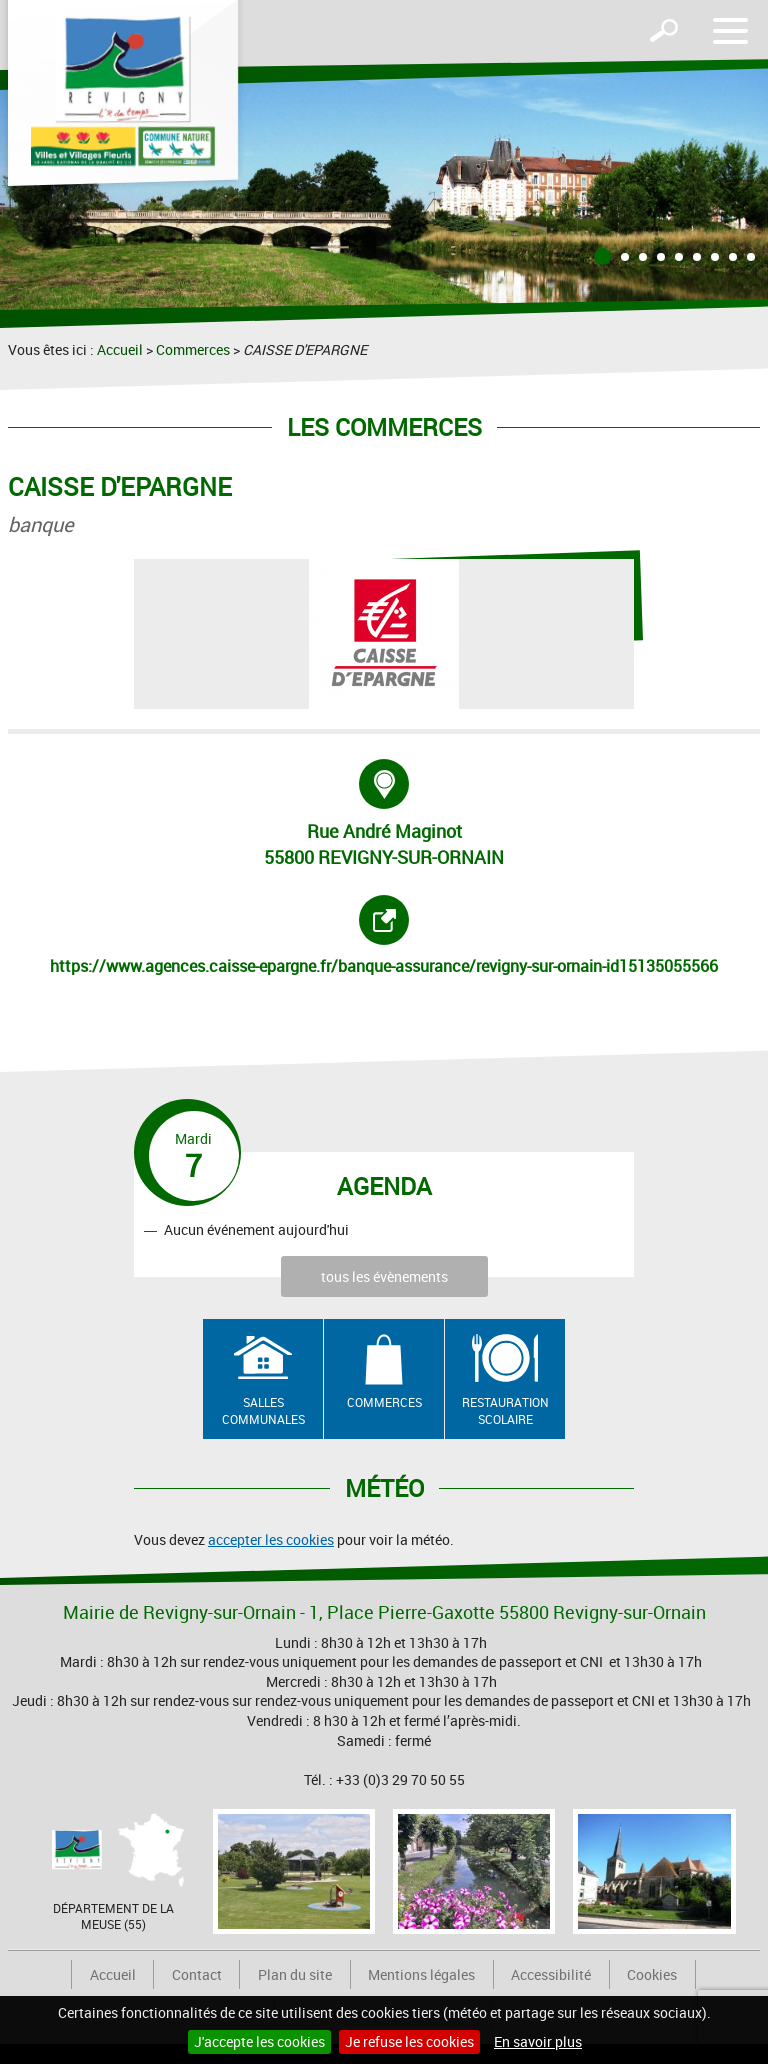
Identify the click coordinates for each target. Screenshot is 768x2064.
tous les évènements (384, 1276)
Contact (197, 1974)
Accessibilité (551, 1974)
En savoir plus (538, 2041)
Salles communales (263, 1410)
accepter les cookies (271, 1539)
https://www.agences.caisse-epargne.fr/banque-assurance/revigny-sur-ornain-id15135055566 (384, 936)
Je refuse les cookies (409, 2041)
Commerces (193, 349)
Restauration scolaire (505, 1410)
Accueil (120, 349)
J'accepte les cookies (259, 2041)
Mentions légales (421, 1974)
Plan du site (295, 1974)
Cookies (652, 1974)
